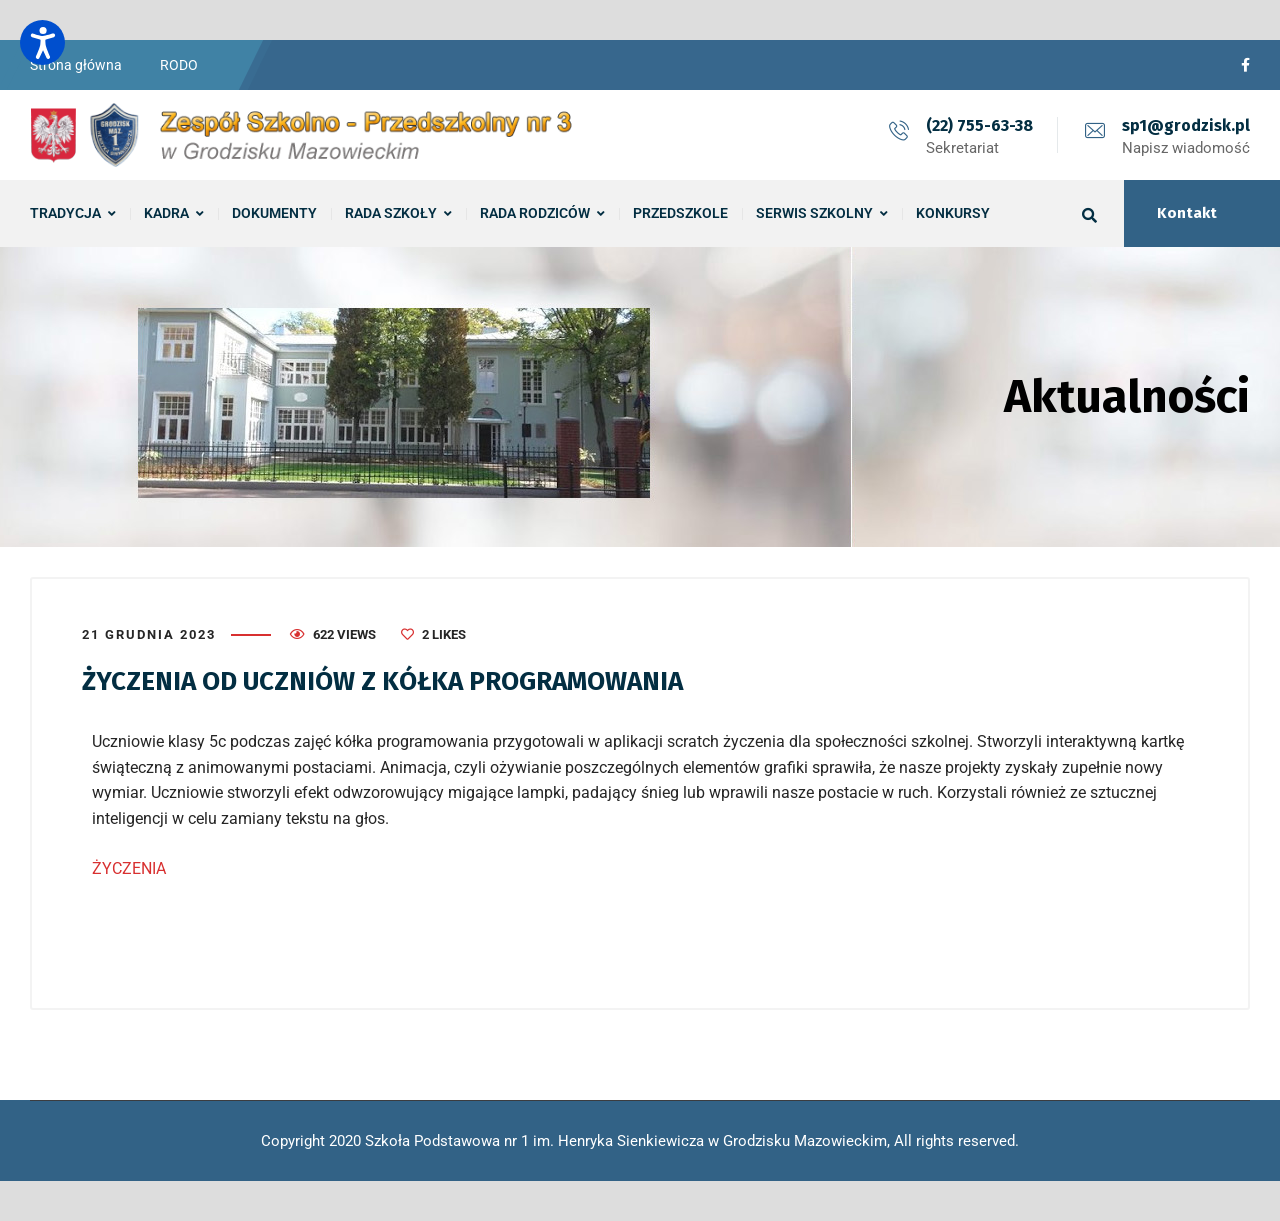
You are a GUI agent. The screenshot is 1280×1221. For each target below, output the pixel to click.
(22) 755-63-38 (979, 125)
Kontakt (1187, 213)
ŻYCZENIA (129, 868)
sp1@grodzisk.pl (1186, 125)
